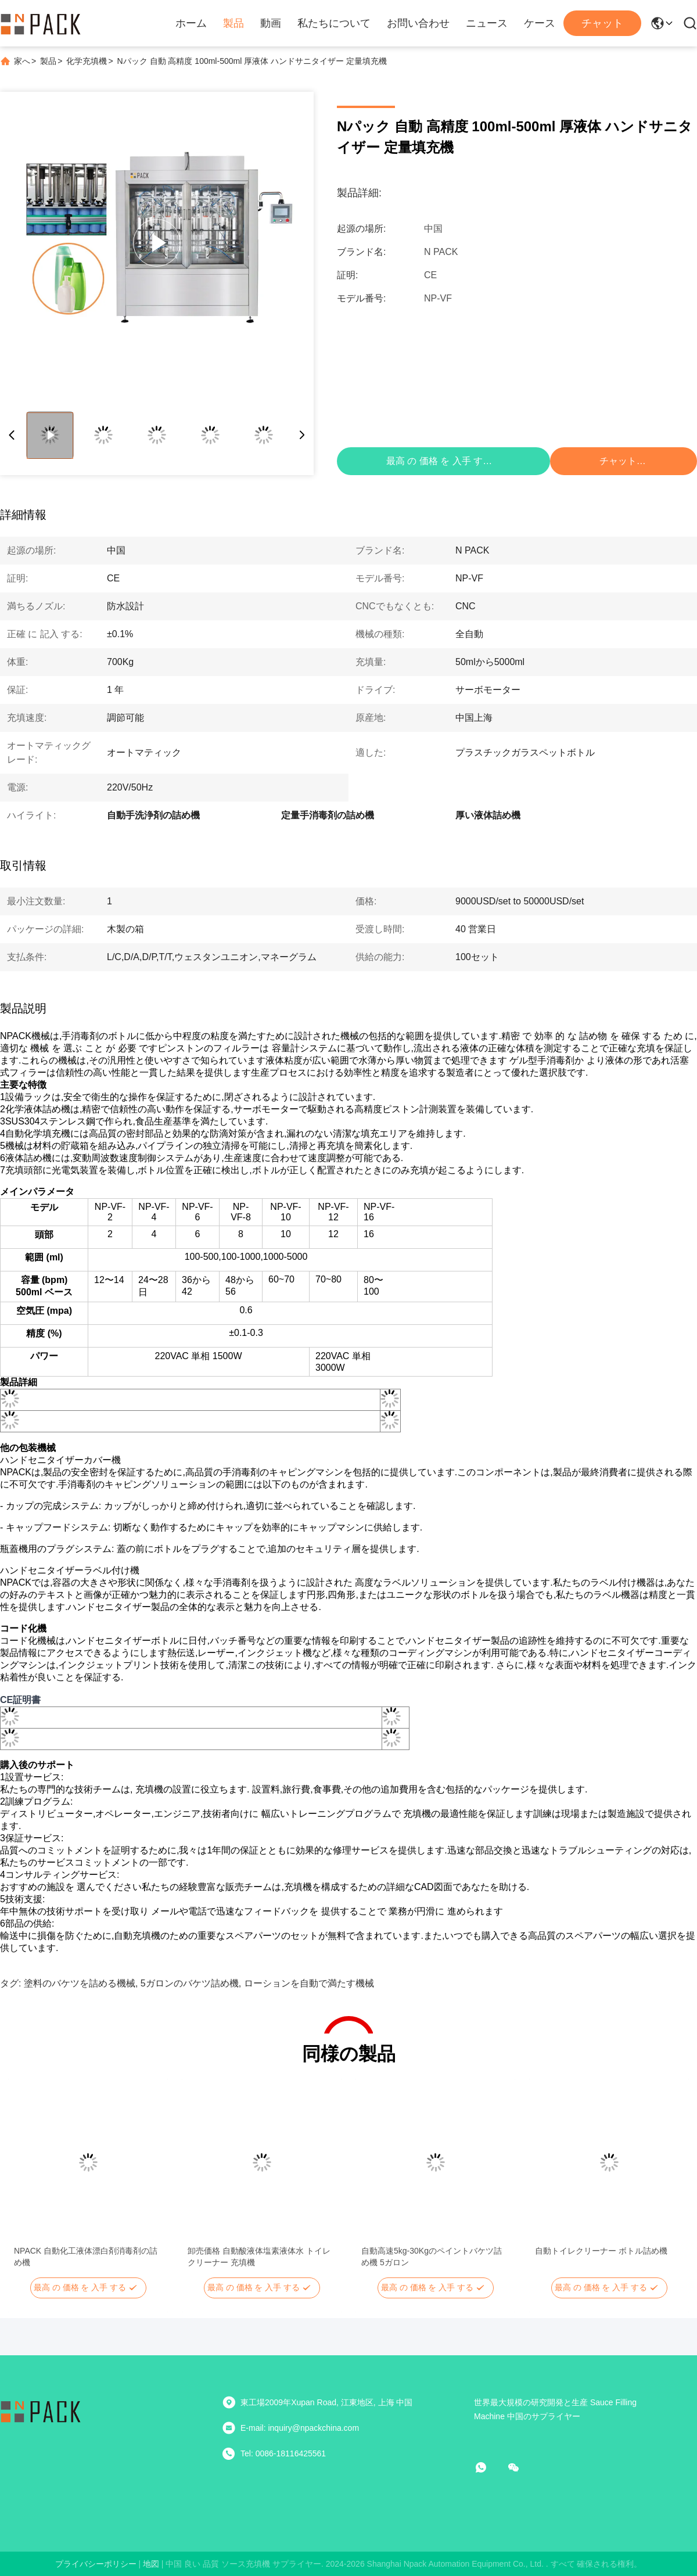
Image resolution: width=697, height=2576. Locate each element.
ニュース (487, 23)
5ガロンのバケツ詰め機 (190, 1983)
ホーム (191, 23)
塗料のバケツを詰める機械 (79, 1983)
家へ (22, 61)
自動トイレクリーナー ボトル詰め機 (601, 2250)
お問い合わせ (418, 23)
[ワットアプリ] (489, 2467)
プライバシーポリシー (95, 2563)
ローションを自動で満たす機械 (309, 1983)
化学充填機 (86, 61)
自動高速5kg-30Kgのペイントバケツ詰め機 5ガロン (431, 2256)
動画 (270, 23)
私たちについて (334, 23)
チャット (602, 23)
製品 (233, 23)
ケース (539, 23)
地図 (151, 2563)
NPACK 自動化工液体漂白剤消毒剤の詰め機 (85, 2256)
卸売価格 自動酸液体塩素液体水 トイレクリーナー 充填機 (259, 2256)
